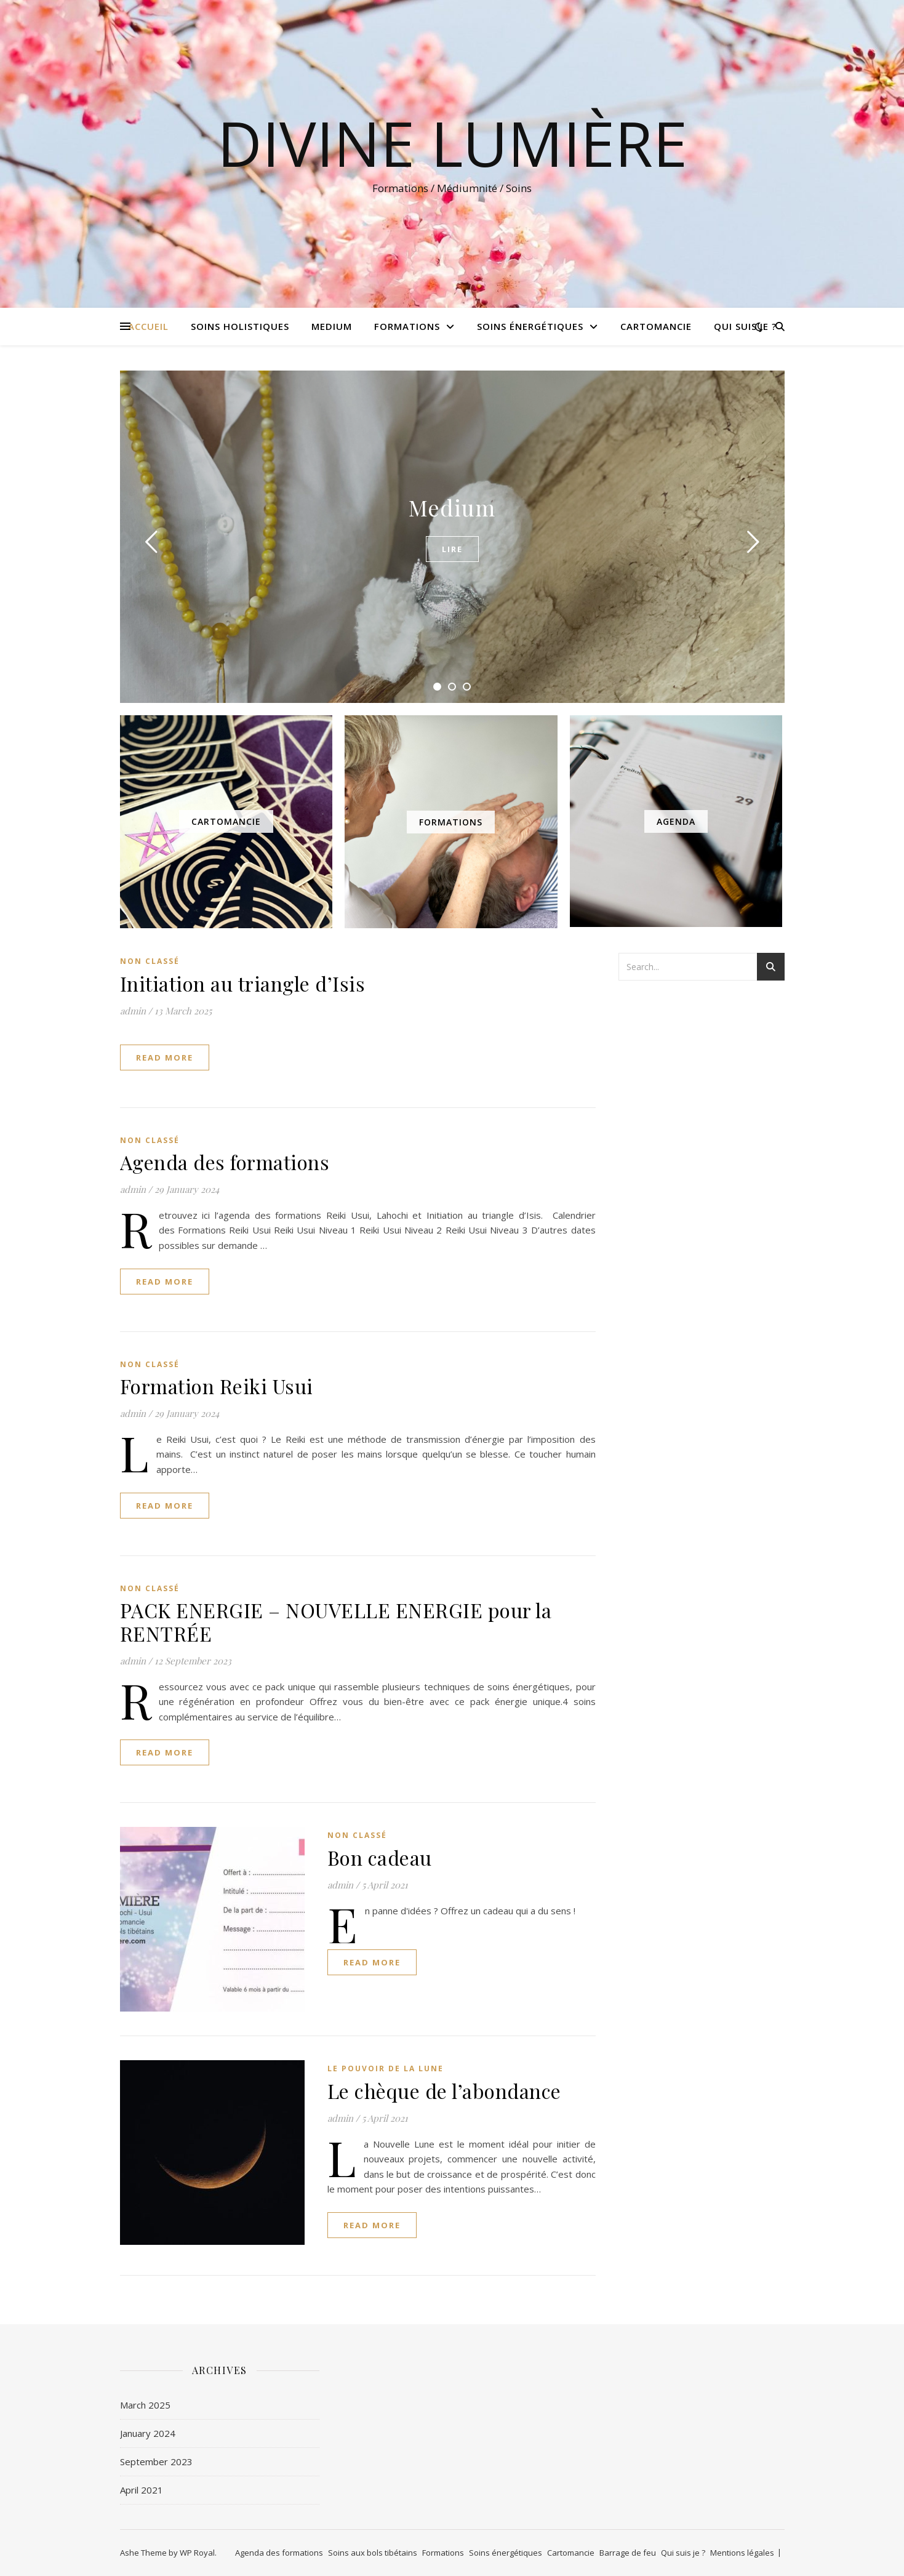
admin (133, 1011)
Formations (407, 326)
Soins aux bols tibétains (372, 2552)
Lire (452, 549)
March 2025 (145, 2405)
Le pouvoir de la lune (385, 2068)
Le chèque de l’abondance (444, 2090)
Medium (331, 326)
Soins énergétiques (530, 326)
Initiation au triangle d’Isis (243, 983)
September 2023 (156, 2461)
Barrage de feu (627, 2552)
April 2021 (141, 2490)
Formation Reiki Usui (216, 1386)
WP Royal (197, 2552)
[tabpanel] (452, 537)
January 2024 (147, 2433)
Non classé (150, 961)
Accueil (148, 326)
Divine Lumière (452, 143)
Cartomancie (656, 326)
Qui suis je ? (745, 326)
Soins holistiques (240, 326)
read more (164, 1057)
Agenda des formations (225, 1162)
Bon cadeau (379, 1857)
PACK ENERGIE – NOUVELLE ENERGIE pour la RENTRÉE (336, 1622)
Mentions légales (742, 2552)
